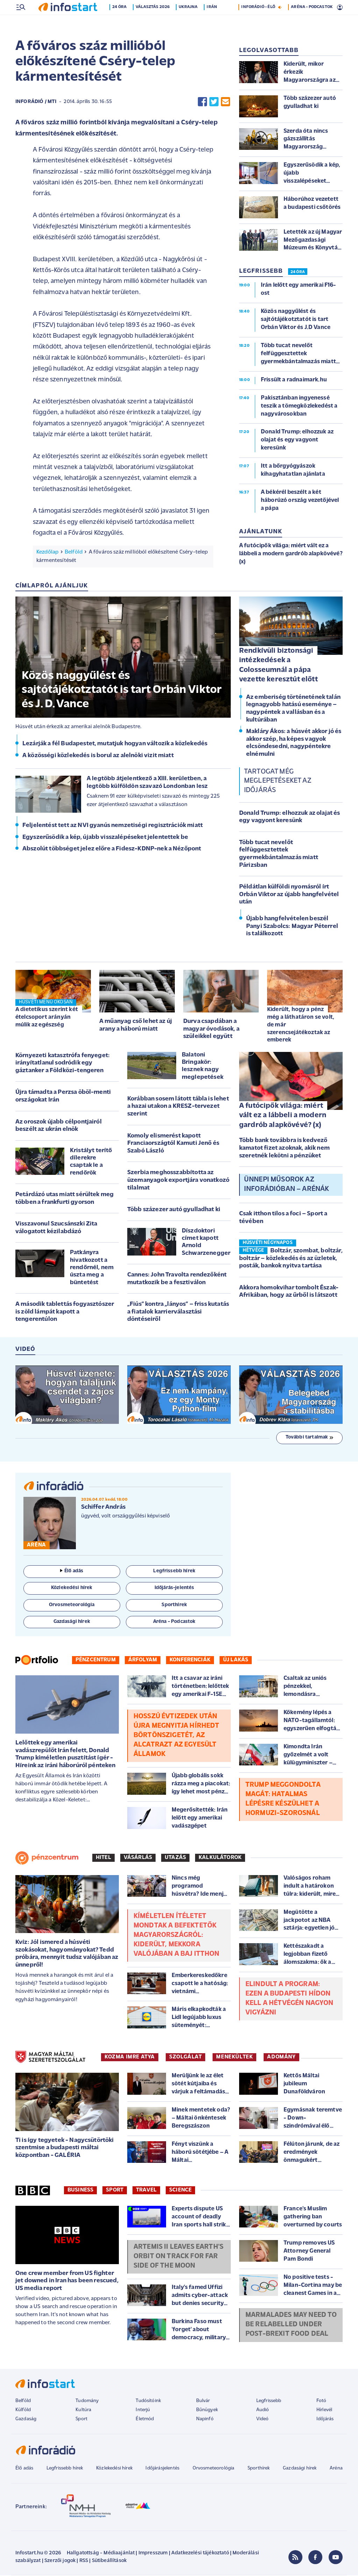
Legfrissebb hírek (64, 2469)
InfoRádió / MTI (35, 102)
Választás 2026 (154, 22)
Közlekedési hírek (114, 2469)
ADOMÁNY (281, 2058)
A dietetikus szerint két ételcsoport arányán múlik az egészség (46, 1018)
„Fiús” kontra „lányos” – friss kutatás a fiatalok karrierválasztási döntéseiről (178, 1312)
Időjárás (325, 2419)
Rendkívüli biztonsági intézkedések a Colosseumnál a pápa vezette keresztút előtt (278, 666)
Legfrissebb (268, 2401)
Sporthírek (259, 2469)
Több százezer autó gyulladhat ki (173, 1210)
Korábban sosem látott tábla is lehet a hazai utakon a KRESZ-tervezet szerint (178, 1107)
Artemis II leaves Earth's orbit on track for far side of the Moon (178, 2257)
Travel (146, 2191)
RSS (83, 2561)
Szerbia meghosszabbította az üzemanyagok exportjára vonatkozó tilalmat (178, 1181)
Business (80, 2191)
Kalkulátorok (220, 1858)
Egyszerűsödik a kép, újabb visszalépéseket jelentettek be (105, 838)
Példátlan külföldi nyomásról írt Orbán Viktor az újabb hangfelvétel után (289, 895)
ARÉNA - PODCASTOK (311, 22)
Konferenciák (190, 1660)
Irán (213, 22)
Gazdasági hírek (299, 2469)
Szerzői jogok (60, 2561)
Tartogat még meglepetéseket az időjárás (277, 782)
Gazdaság (25, 2419)
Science (180, 2191)
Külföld (23, 2410)
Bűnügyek (207, 2410)
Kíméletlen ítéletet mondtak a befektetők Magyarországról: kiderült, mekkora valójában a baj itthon (177, 1935)
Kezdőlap (47, 553)
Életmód (145, 2419)
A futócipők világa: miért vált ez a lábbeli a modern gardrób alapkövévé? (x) (282, 1116)
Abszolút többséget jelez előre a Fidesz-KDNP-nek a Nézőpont (111, 849)
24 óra (121, 22)
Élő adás (71, 1571)
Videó (262, 2419)
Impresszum (153, 2553)
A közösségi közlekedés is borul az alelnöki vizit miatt (98, 756)
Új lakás (235, 1660)
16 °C (333, 7)
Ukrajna (189, 22)
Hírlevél (324, 2410)
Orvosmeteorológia (214, 2469)
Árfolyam (142, 1660)
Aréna (336, 2469)
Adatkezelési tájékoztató (200, 2553)
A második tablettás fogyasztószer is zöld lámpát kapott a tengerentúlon (64, 1312)
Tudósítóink (148, 2401)
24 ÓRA (298, 273)
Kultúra (83, 2410)
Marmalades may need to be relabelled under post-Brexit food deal (291, 2325)
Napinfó (205, 2419)
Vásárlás (138, 1858)
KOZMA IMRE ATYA (130, 2058)
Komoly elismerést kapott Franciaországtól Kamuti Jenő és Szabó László (173, 1144)
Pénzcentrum (96, 1660)
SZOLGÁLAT (185, 2058)
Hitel (103, 1858)
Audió (262, 2410)
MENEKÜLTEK (234, 2058)
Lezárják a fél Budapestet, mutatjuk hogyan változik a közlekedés (114, 744)
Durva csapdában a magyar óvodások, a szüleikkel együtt (211, 1029)
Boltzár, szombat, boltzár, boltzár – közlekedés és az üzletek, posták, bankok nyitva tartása (291, 1259)
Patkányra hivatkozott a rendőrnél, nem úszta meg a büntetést (92, 1268)
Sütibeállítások (109, 2561)
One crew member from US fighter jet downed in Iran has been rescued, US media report (67, 2281)
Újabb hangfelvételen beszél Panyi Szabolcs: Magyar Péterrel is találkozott (292, 927)
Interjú (143, 2410)
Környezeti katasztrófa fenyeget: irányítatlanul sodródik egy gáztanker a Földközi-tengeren (62, 1064)
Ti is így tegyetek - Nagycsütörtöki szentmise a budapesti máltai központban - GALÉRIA (64, 2148)
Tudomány (87, 2401)
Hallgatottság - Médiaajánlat (101, 2553)
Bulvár (203, 2401)
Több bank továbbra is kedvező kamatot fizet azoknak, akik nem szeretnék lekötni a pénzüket (284, 1148)
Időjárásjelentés (162, 2469)
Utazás (175, 1858)
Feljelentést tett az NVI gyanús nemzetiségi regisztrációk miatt (112, 826)
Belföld (74, 553)
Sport (114, 2191)
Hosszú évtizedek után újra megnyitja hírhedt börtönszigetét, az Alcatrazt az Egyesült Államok (177, 1736)
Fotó (321, 2401)
